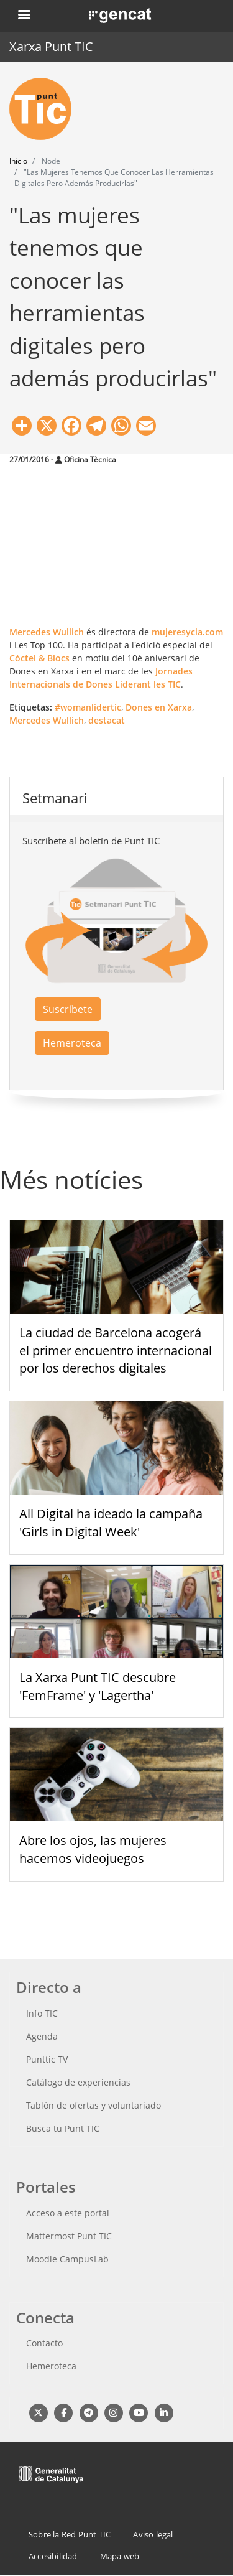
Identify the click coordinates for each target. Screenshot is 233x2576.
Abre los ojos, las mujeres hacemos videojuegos (93, 1849)
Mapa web (120, 2556)
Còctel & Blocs (39, 658)
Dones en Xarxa (159, 707)
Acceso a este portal (67, 2213)
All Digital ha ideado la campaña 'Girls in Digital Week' (111, 1522)
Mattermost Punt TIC (69, 2236)
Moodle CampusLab (67, 2259)
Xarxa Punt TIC (51, 46)
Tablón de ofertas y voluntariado (93, 2105)
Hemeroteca (72, 1043)
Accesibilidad (53, 2556)
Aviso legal (153, 2534)
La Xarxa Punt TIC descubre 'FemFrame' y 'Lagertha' (97, 1686)
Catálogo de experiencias (78, 2082)
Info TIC (42, 2013)
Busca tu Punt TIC (62, 2128)
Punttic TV (47, 2059)
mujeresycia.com (187, 632)
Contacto (44, 2343)
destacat (106, 720)
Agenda (42, 2036)
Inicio (18, 161)
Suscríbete (68, 1009)
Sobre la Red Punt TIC (70, 2534)
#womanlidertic (88, 707)
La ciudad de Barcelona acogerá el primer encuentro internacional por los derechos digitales (115, 1350)
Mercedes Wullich (46, 632)
